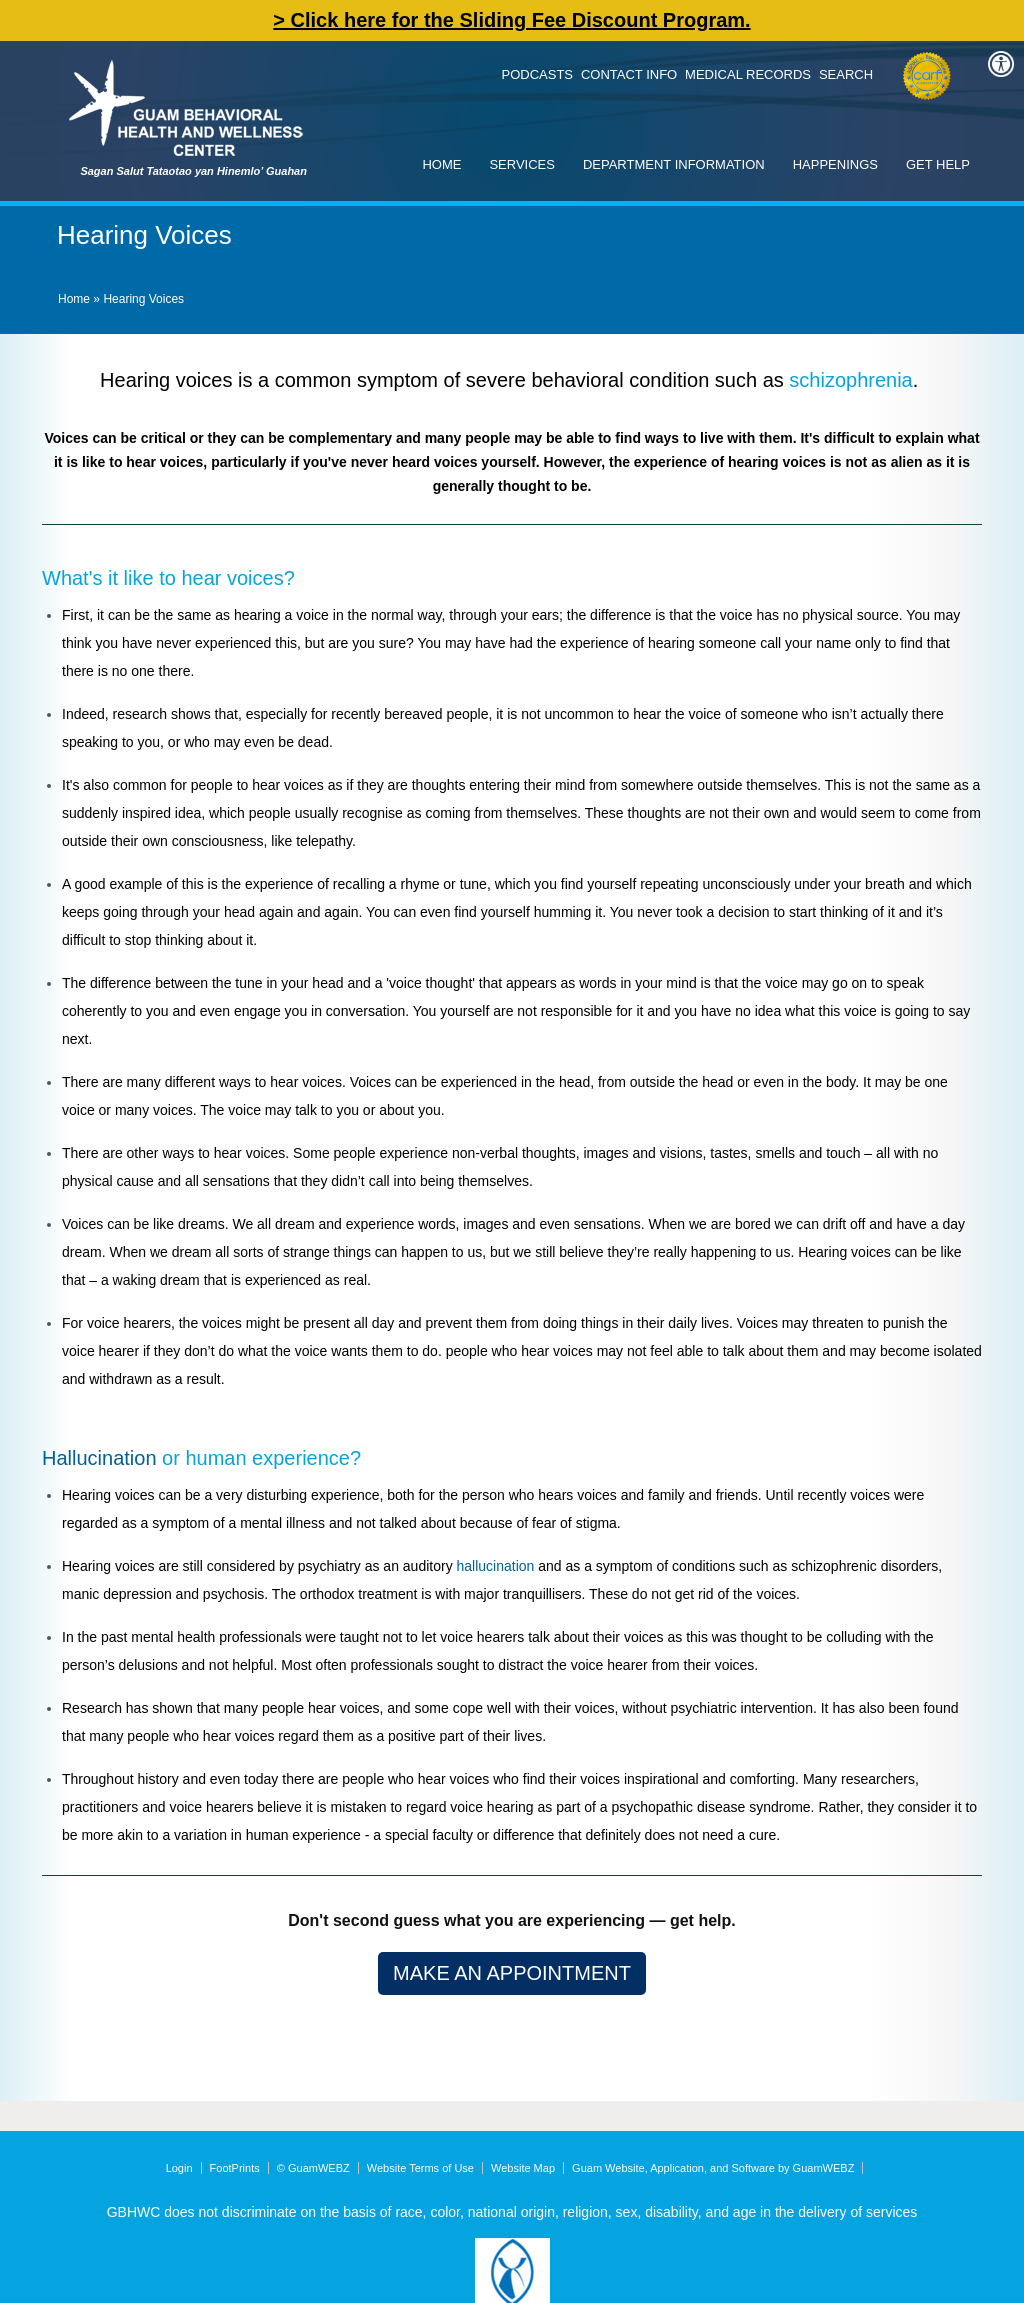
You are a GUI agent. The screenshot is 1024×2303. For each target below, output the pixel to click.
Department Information (674, 164)
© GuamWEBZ (313, 2168)
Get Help (938, 164)
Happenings (835, 164)
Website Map (523, 2168)
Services (522, 164)
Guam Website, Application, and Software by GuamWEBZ (713, 2168)
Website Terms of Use (420, 2168)
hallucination (496, 1566)
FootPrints (235, 2168)
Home (441, 164)
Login (179, 2168)
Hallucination (99, 1458)
